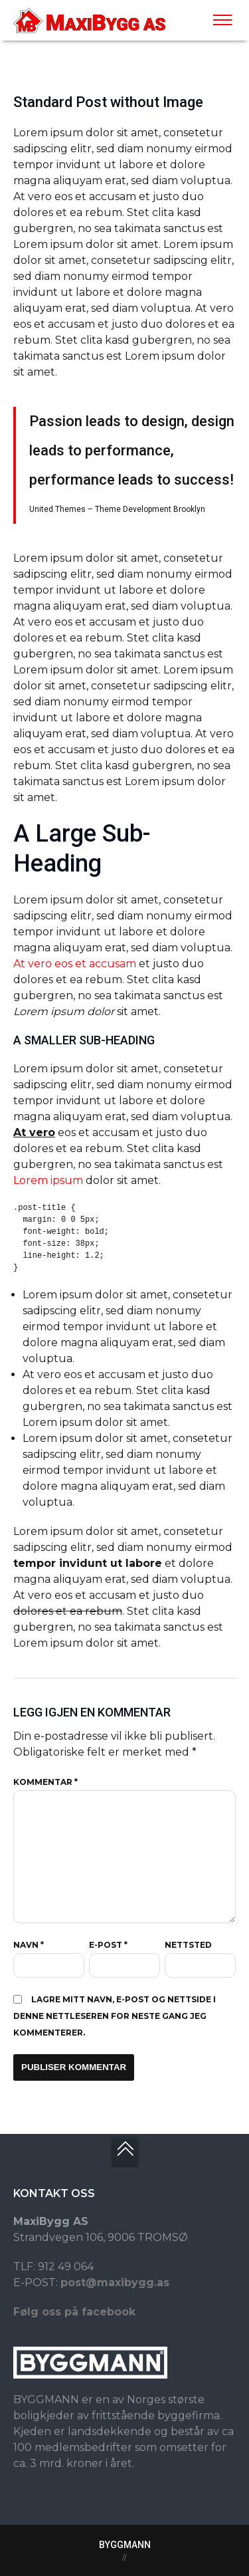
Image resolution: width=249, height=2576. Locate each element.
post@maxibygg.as (114, 2282)
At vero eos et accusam (74, 963)
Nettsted (188, 1945)
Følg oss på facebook (74, 2311)
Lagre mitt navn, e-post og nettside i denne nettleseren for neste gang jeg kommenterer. (114, 2016)
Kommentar (45, 1782)
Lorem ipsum (48, 1180)
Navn (28, 1945)
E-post (108, 1945)
